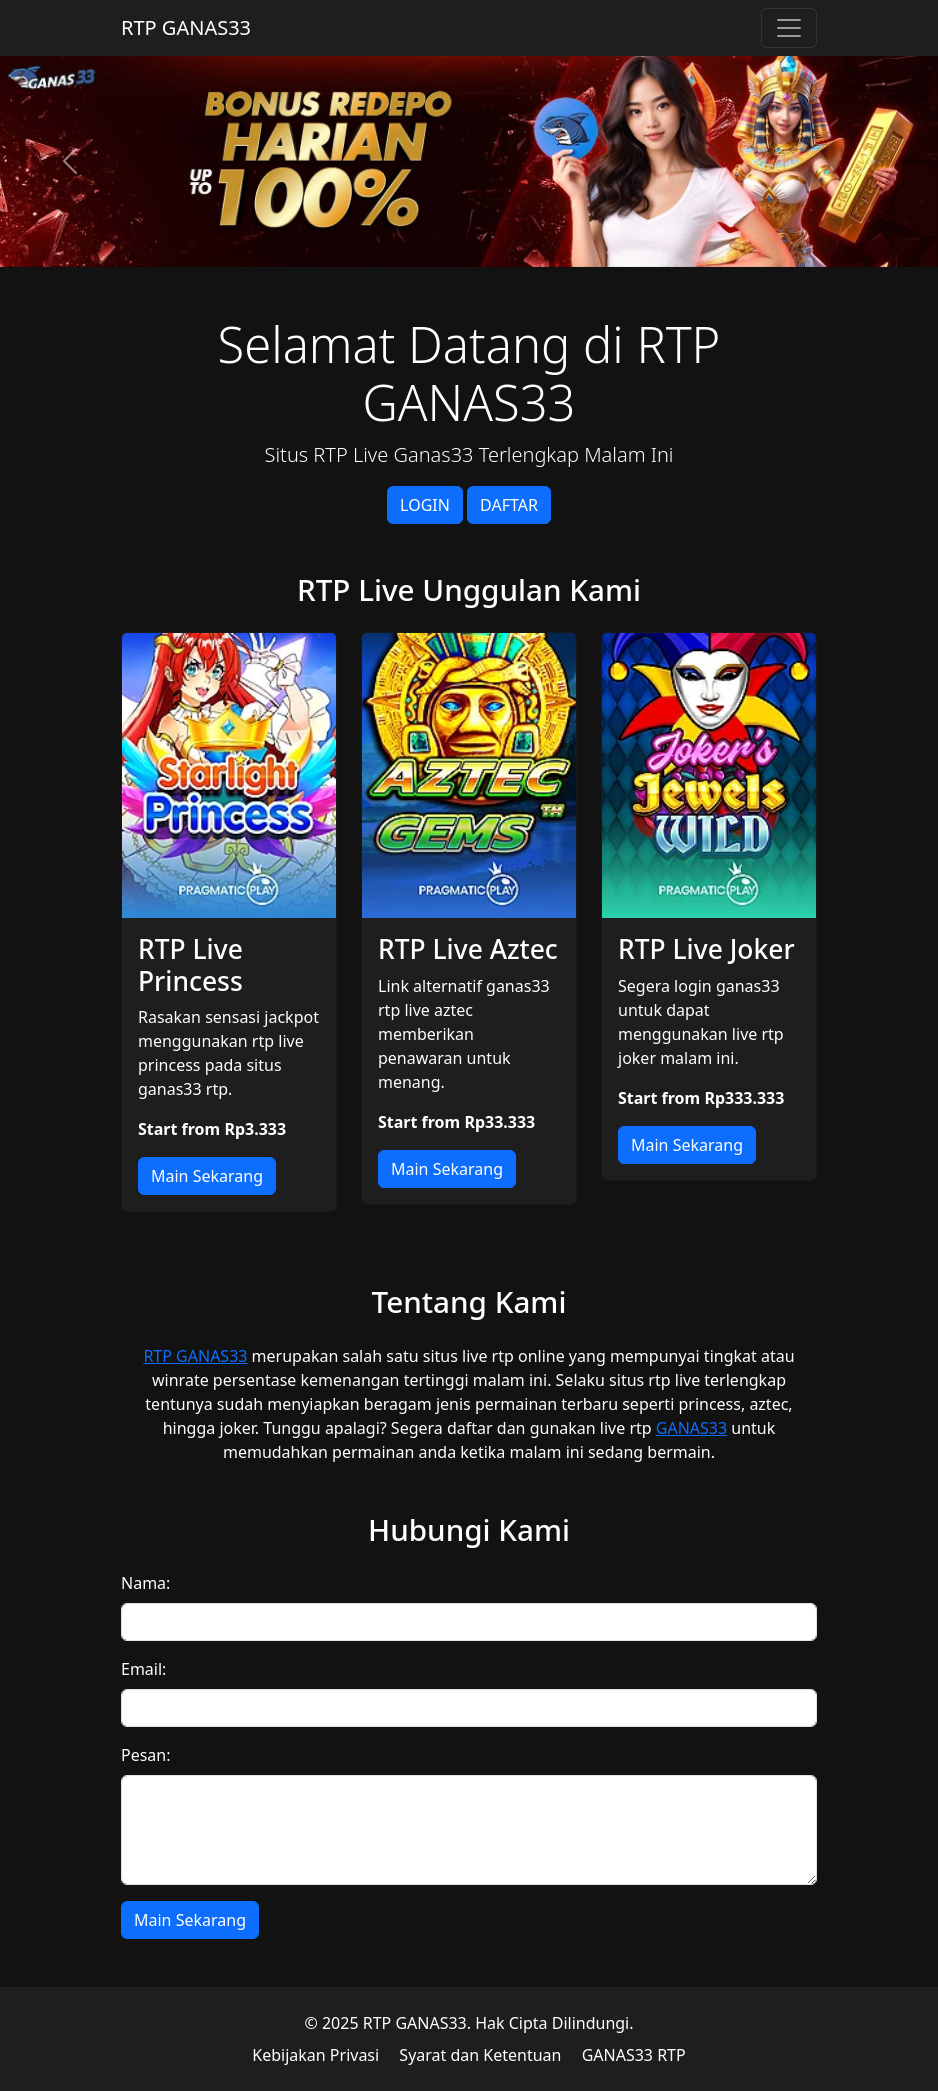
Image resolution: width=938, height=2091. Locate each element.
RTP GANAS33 (186, 27)
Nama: (145, 1583)
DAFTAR (509, 505)
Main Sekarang (207, 1176)
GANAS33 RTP (634, 2055)
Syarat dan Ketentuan (480, 2055)
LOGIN (425, 505)
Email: (143, 1669)
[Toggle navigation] (789, 28)
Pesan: (146, 1755)
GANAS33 (691, 1428)
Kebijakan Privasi (315, 2055)
